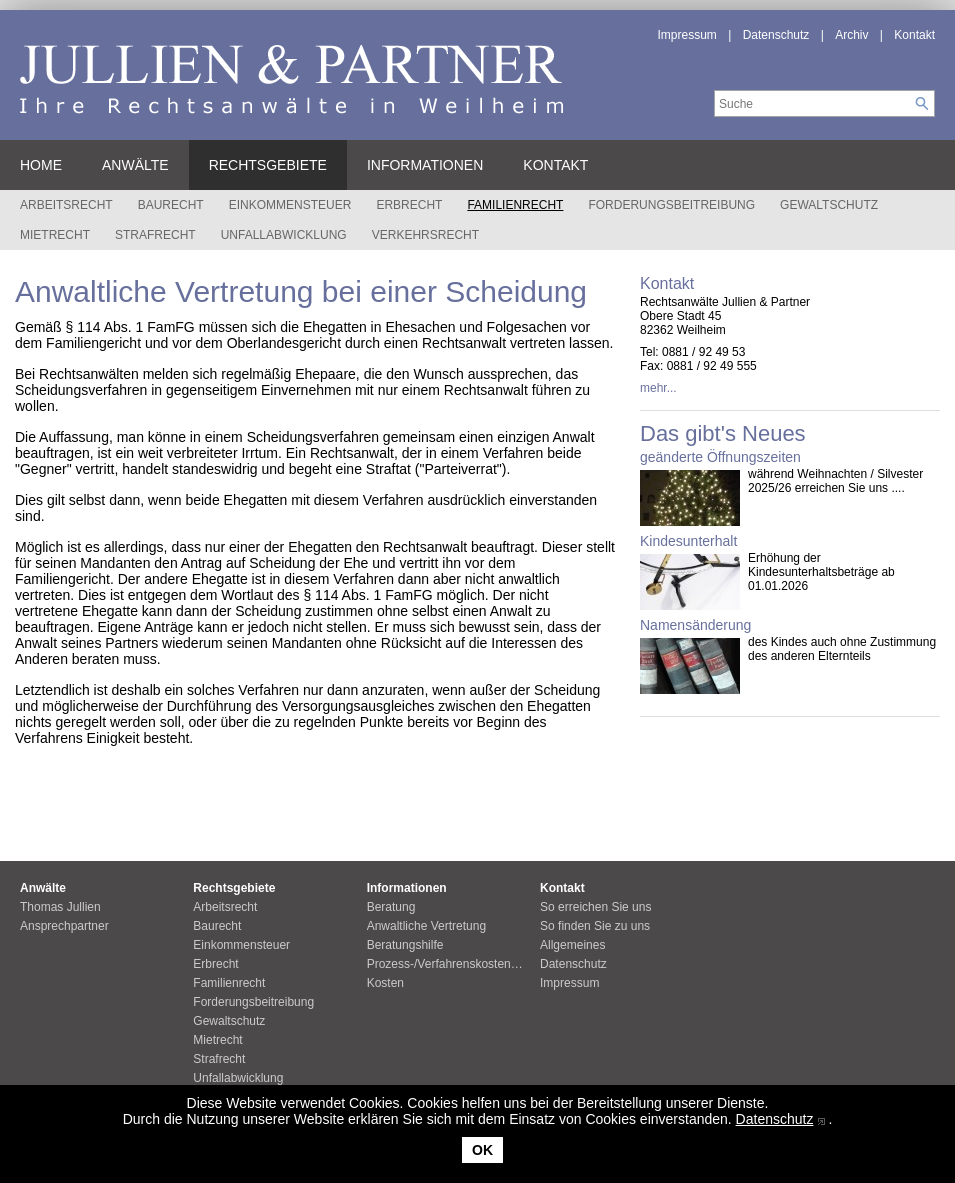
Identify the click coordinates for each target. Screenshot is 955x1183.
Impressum (687, 35)
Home (41, 165)
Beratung (391, 907)
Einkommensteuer (290, 205)
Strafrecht (155, 235)
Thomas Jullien (60, 907)
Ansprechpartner (64, 926)
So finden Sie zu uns (595, 926)
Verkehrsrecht (425, 235)
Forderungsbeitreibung (671, 205)
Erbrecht (409, 205)
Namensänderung (695, 625)
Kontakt (914, 35)
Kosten (385, 983)
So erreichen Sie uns (595, 907)
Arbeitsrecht (66, 205)
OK (482, 1150)
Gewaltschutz (829, 205)
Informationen (425, 165)
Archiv (851, 35)
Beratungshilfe (405, 945)
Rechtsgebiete (268, 165)
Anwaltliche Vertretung (426, 926)
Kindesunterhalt (688, 541)
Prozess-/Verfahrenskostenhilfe (450, 964)
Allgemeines (572, 945)
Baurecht (171, 205)
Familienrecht (515, 205)
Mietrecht (55, 235)
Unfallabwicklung (284, 235)
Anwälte (135, 165)
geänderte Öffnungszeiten (720, 457)
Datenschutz (775, 1119)
